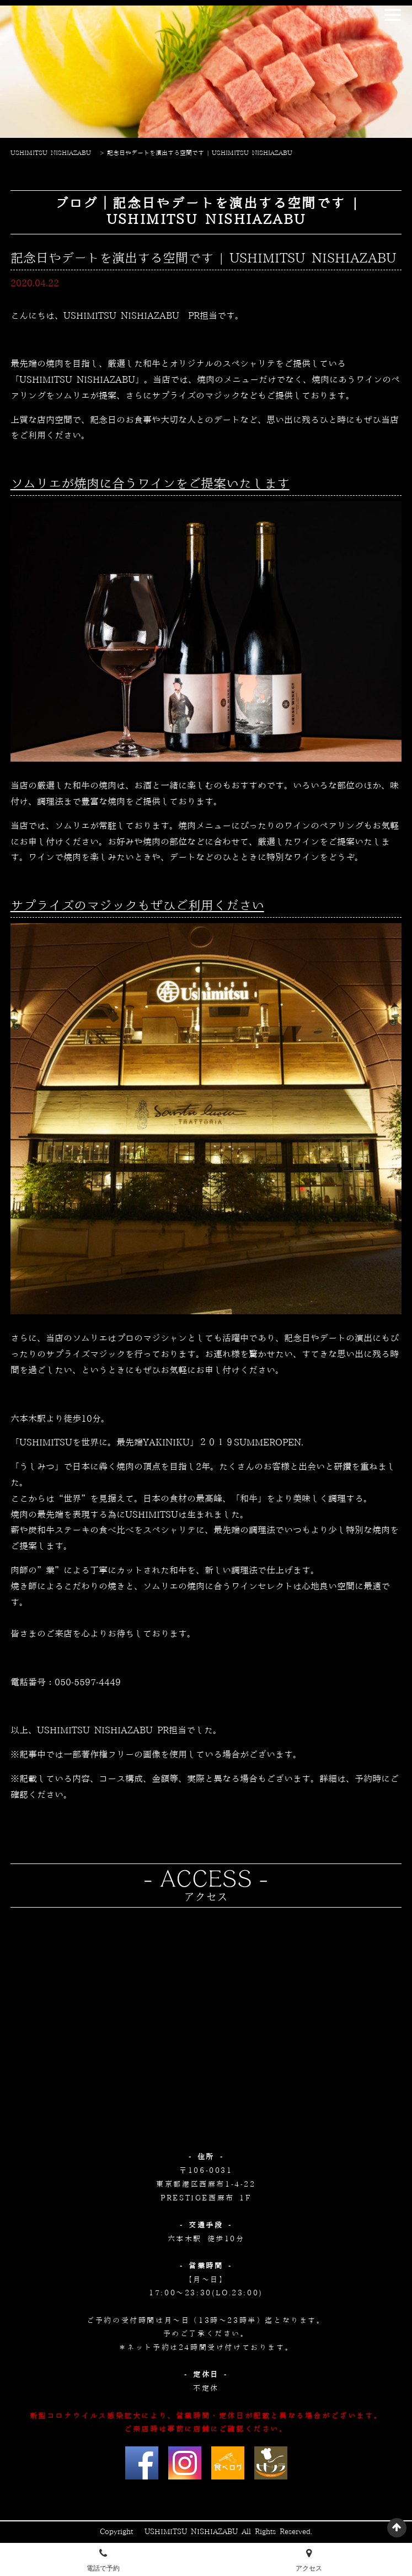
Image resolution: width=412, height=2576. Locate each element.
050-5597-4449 (88, 1683)
